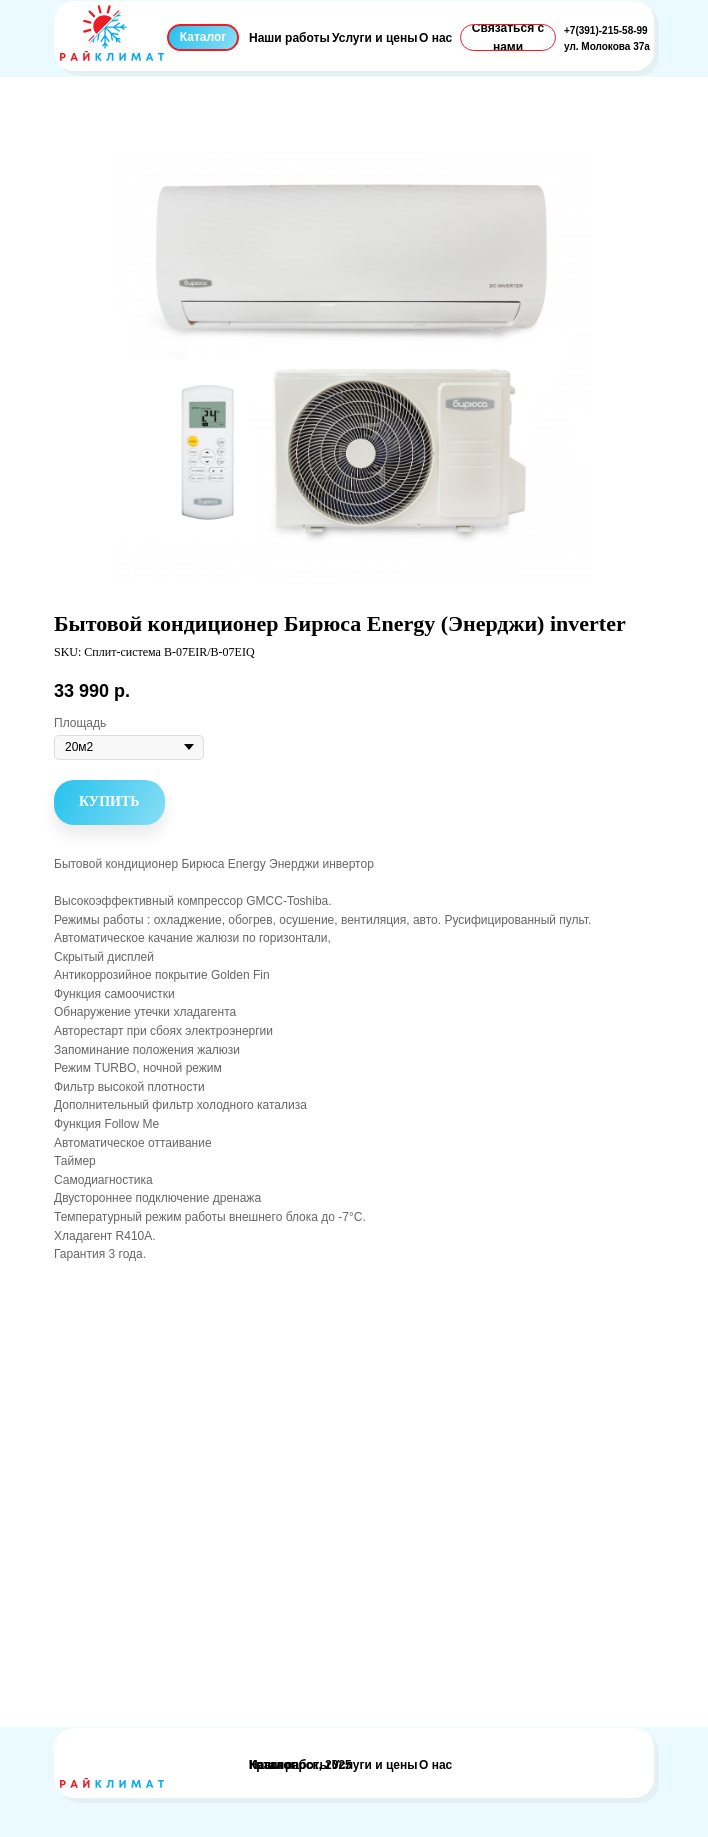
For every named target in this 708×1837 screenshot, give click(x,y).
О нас (435, 38)
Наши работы (289, 38)
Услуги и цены (375, 38)
